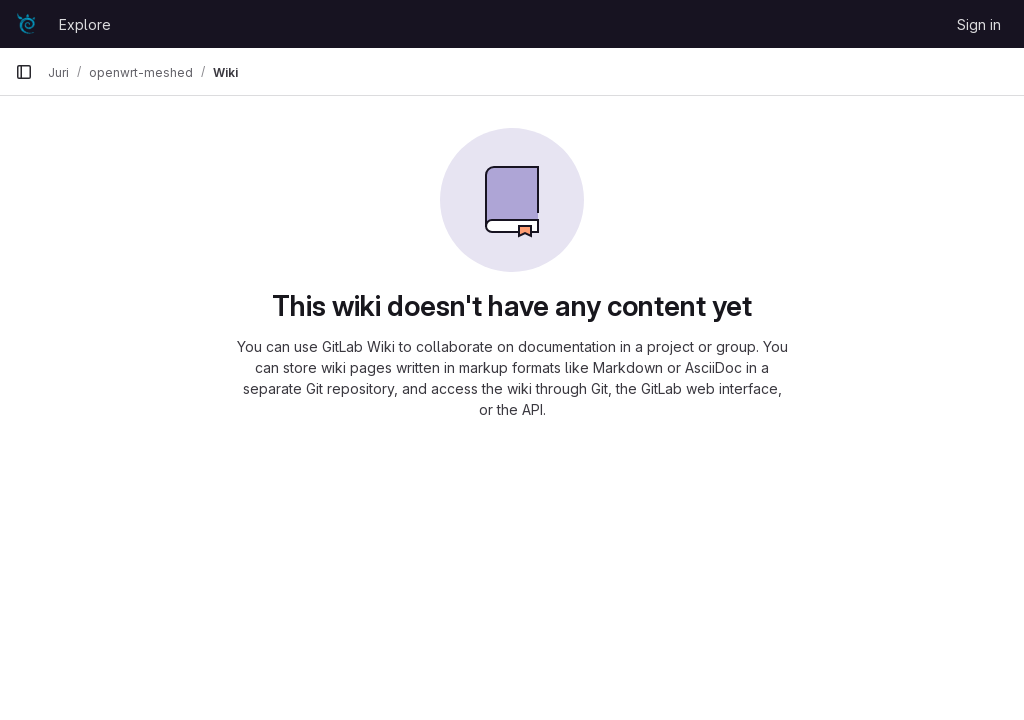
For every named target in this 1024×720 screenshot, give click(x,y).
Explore (85, 24)
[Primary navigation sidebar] (24, 72)
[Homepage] (27, 24)
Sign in (979, 24)
